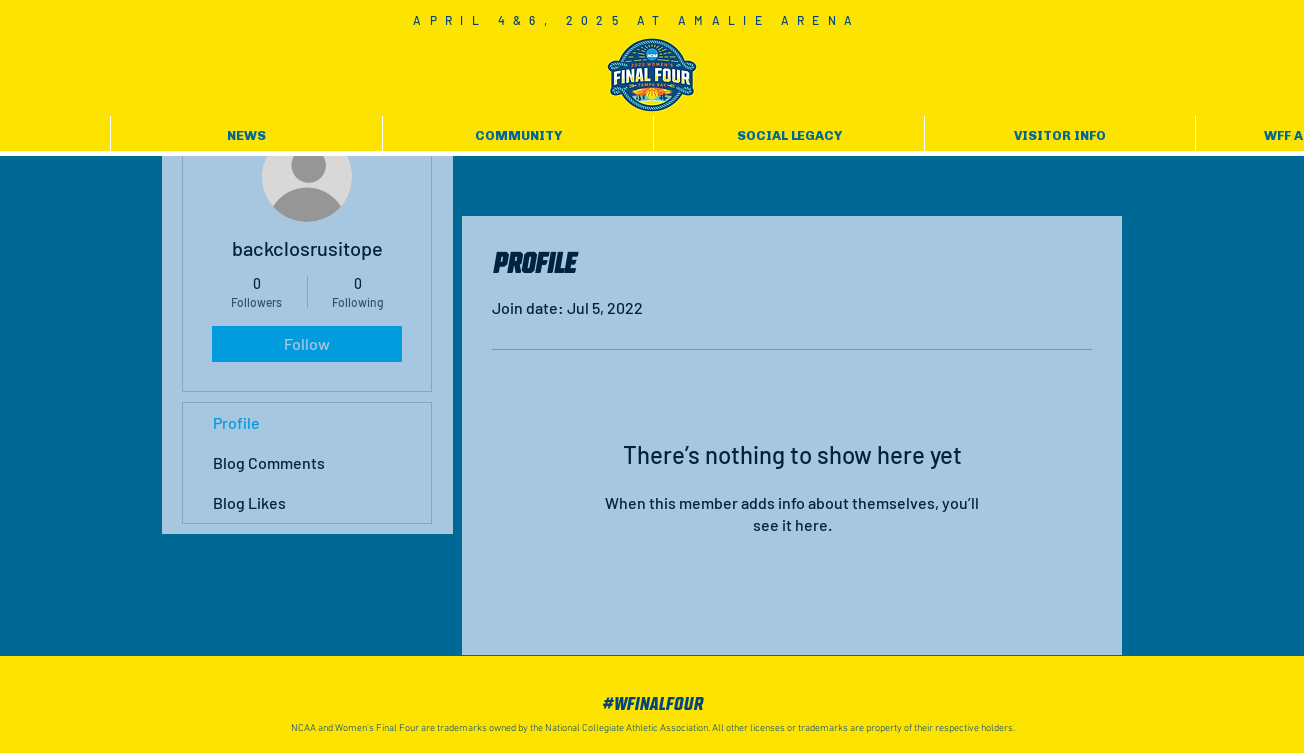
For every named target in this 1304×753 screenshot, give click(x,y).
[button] (246, 136)
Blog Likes (249, 502)
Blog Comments (269, 462)
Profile (236, 422)
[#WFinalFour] (652, 705)
